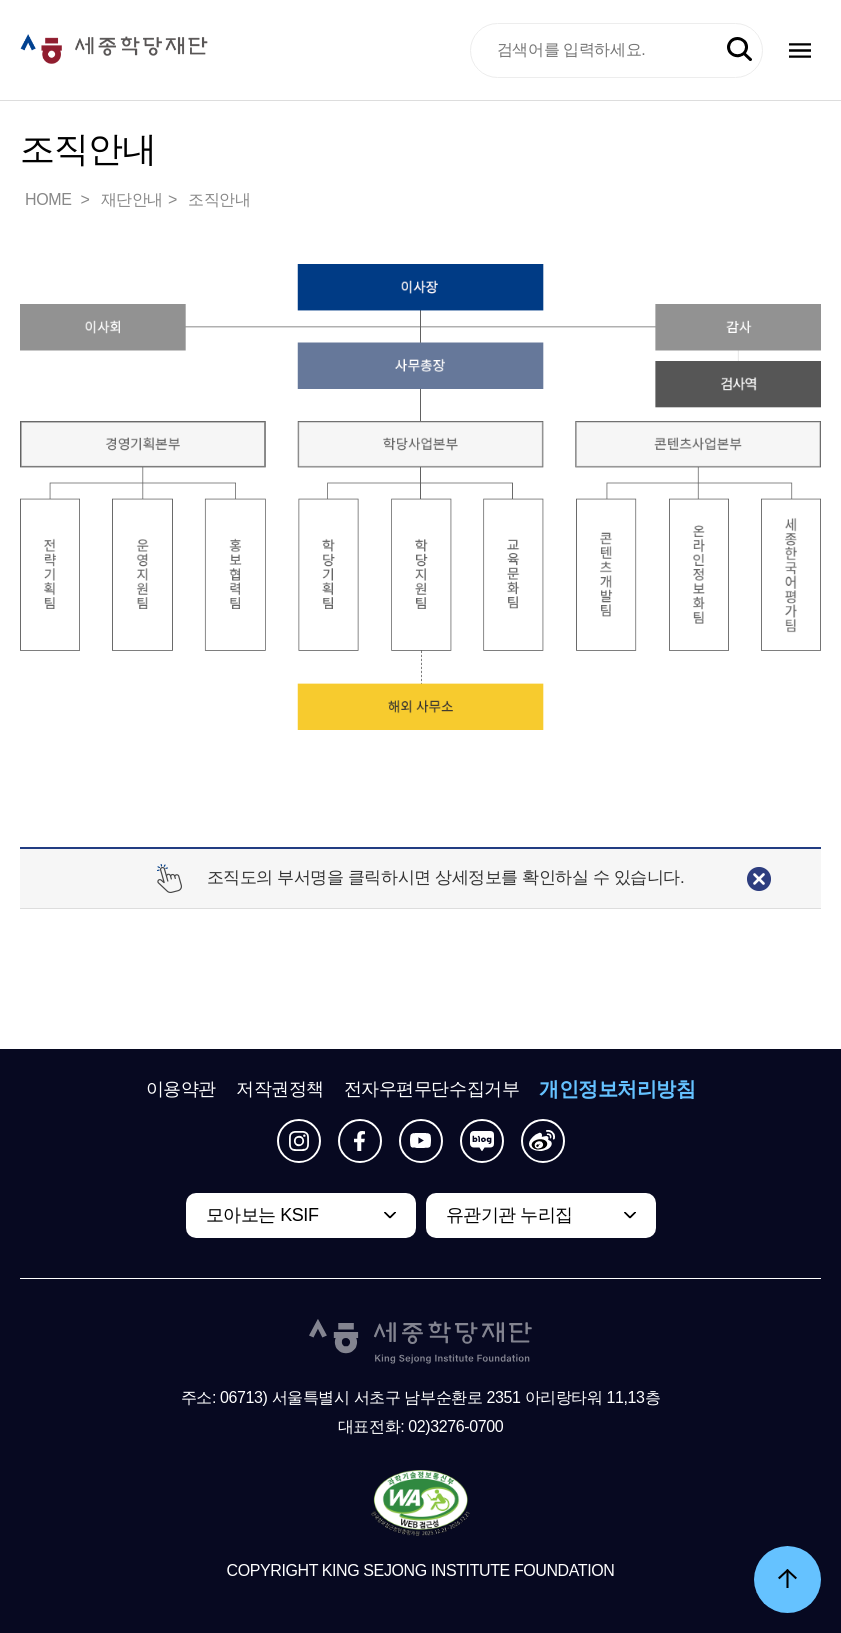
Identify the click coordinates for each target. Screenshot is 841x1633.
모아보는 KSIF (262, 1215)
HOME (50, 199)
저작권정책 (280, 1089)
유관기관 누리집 (509, 1215)
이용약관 (181, 1089)
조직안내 (219, 199)
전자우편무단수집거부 (432, 1089)
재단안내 (132, 199)
